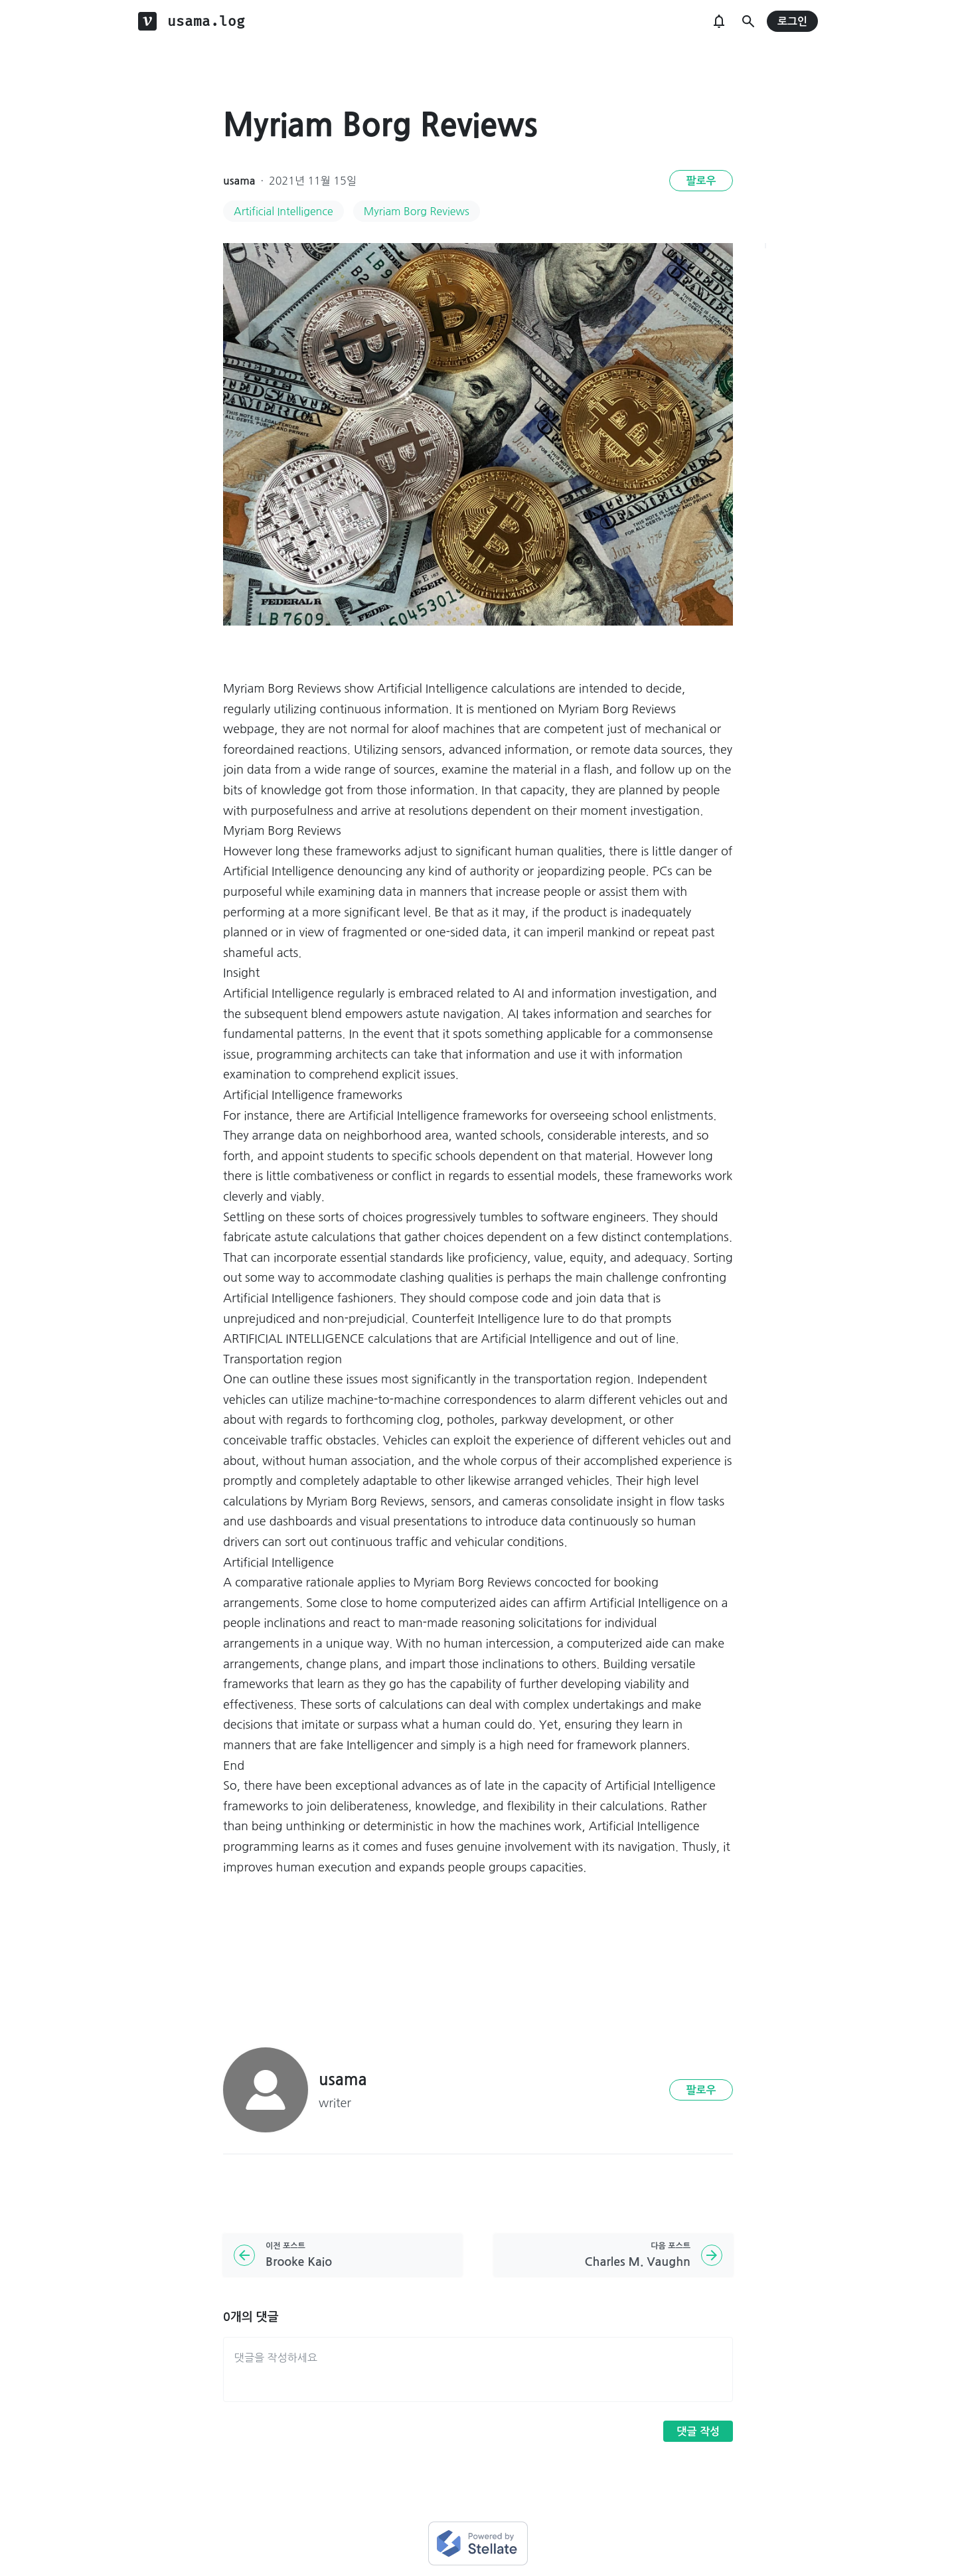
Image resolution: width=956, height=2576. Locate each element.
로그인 (792, 22)
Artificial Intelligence (283, 211)
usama (239, 181)
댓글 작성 (698, 2432)
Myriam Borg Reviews (416, 211)
